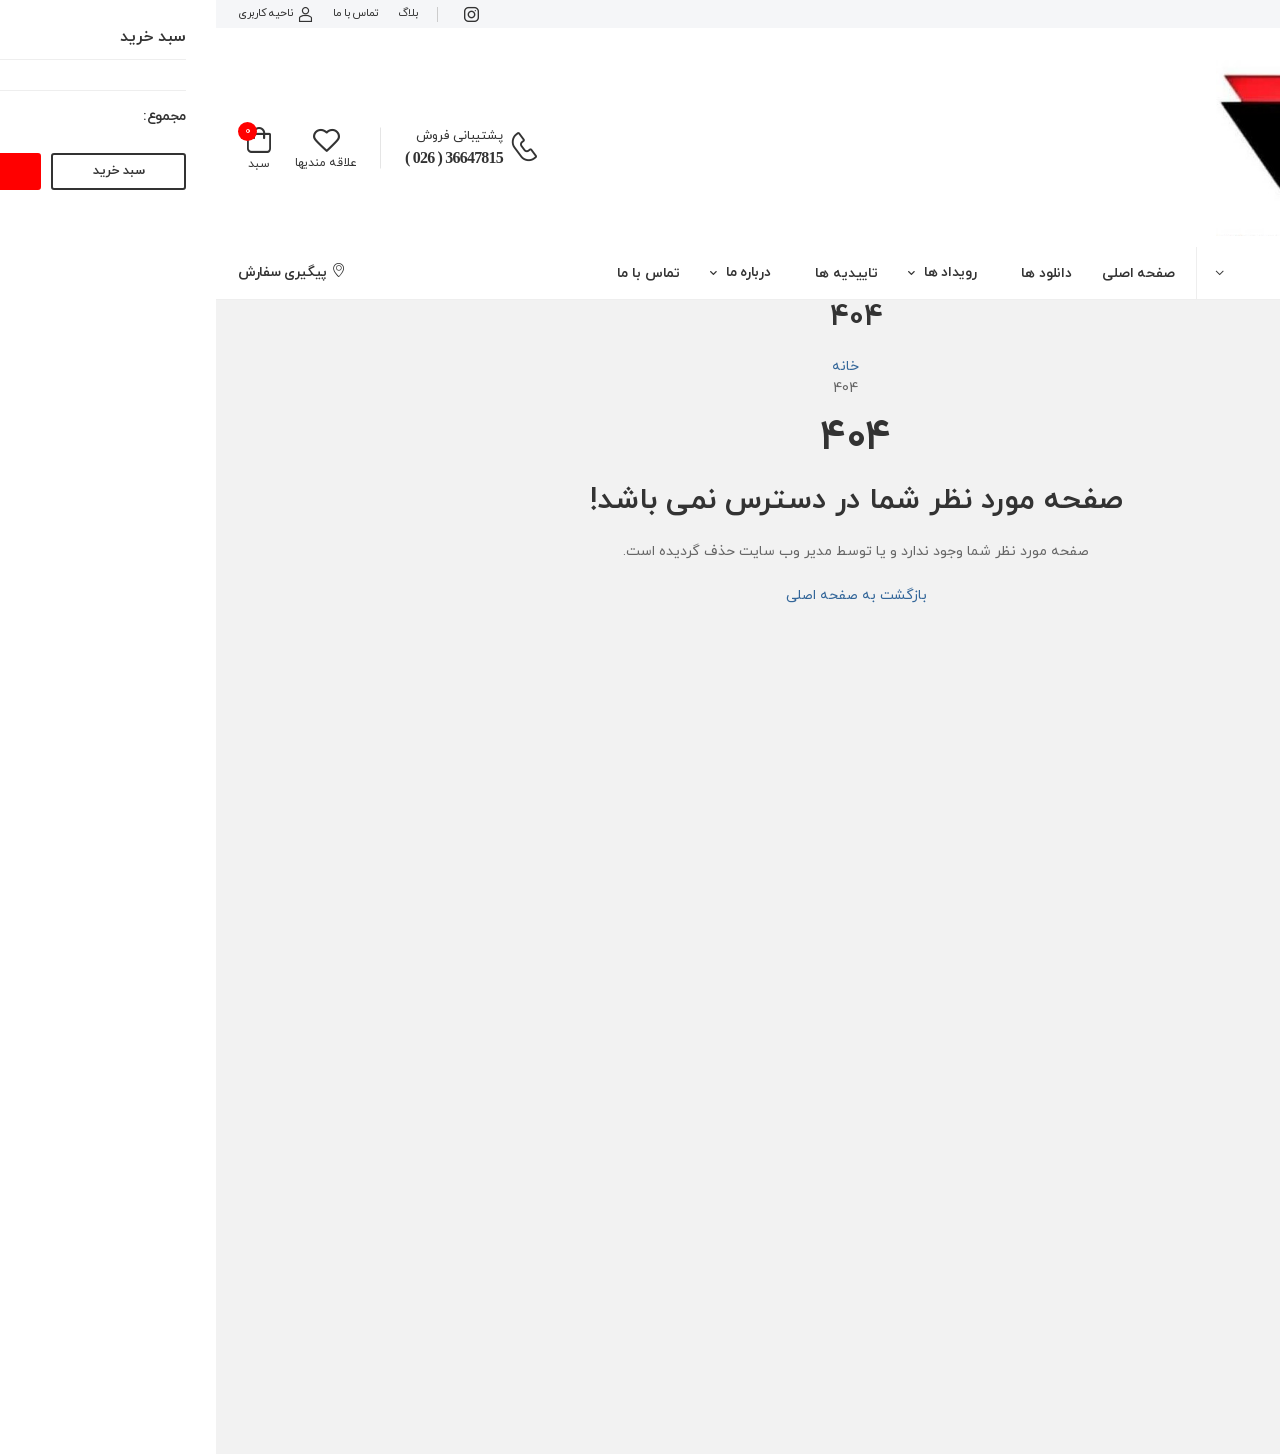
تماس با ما (139, 13)
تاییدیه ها (630, 273)
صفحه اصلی (922, 273)
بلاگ (191, 13)
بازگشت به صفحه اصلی (640, 595)
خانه (629, 366)
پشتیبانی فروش (243, 136)
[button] (1120, 272)
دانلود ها (830, 273)
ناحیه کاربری (59, 13)
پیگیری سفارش (75, 272)
